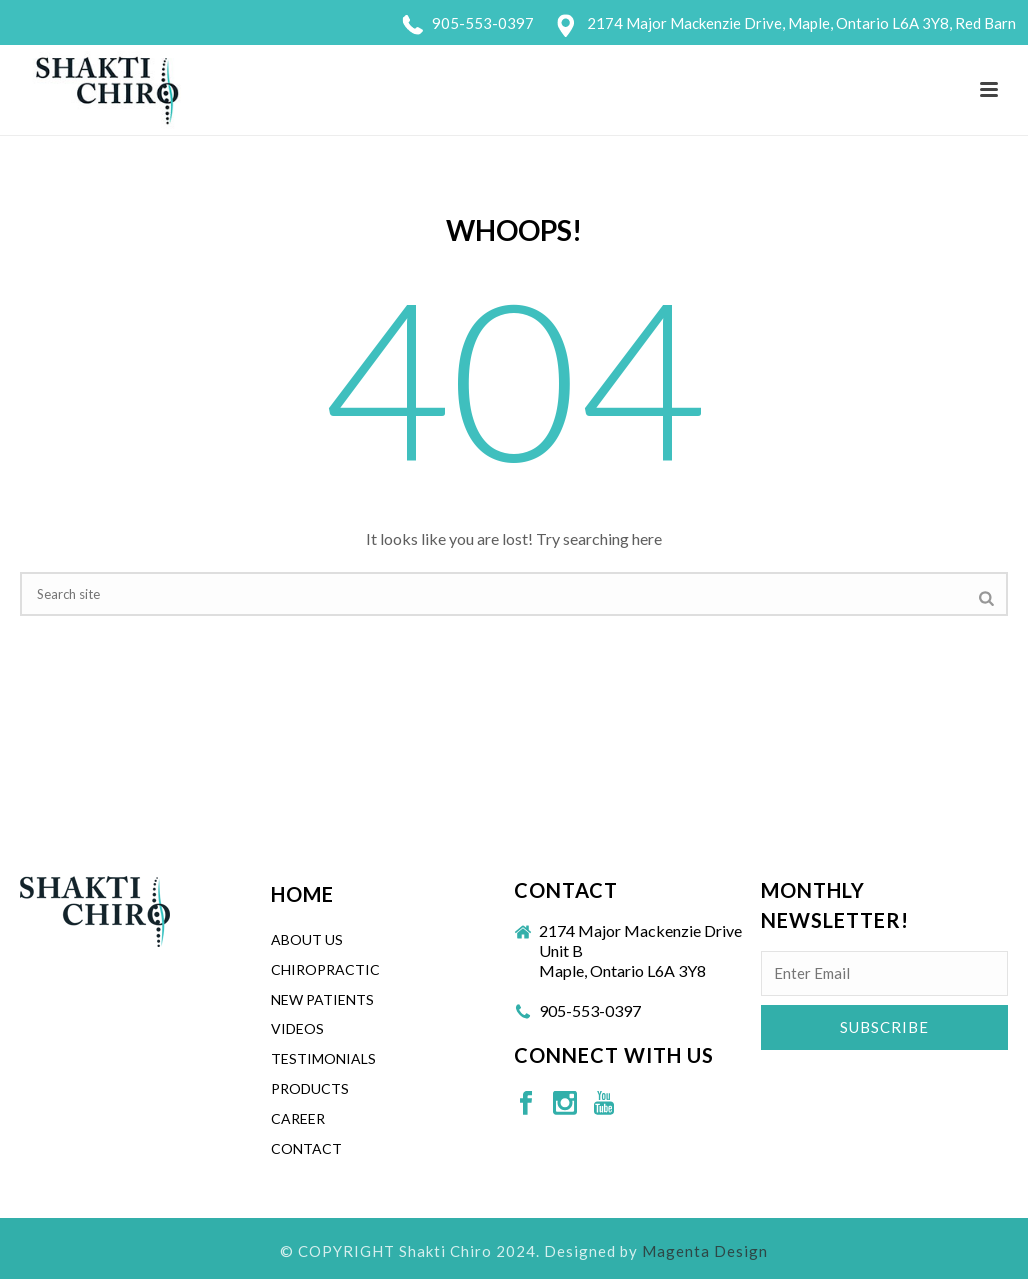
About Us (307, 939)
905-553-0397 (483, 23)
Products (310, 1088)
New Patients (322, 999)
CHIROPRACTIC (325, 969)
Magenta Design (705, 1251)
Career (298, 1118)
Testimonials (323, 1058)
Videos (297, 1028)
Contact (306, 1148)
